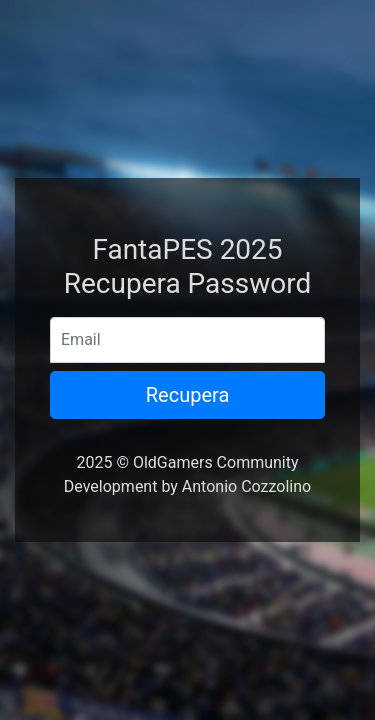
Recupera (188, 395)
